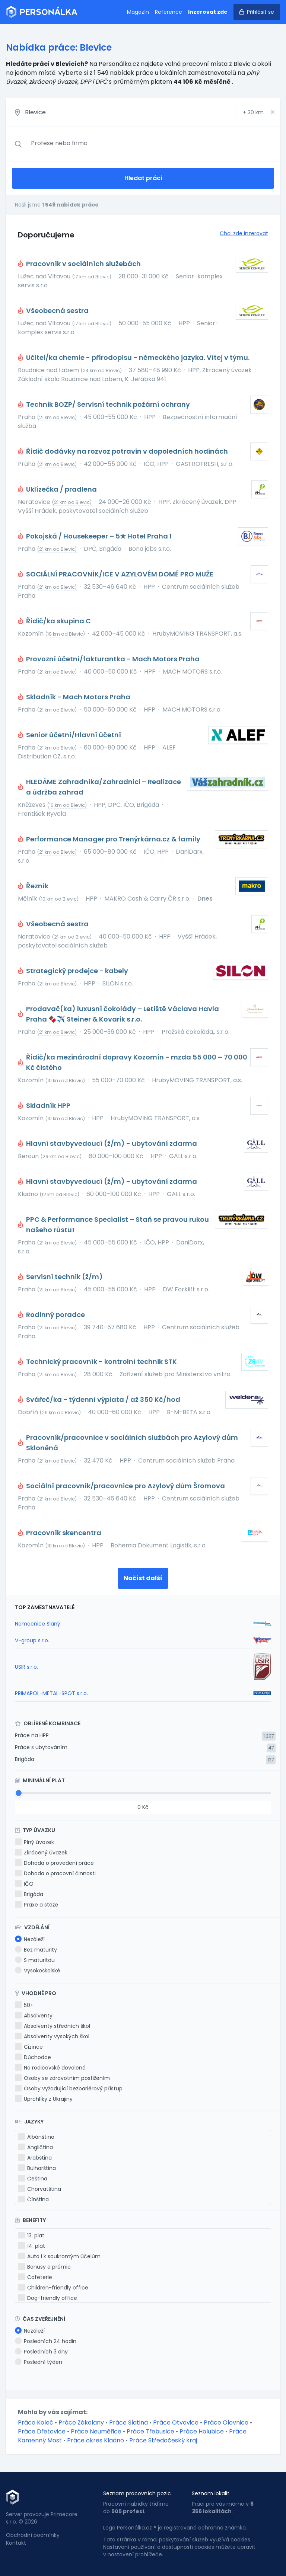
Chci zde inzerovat (244, 233)
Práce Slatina (128, 2422)
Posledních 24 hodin (45, 2341)
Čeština (32, 2178)
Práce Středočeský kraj (163, 2440)
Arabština (35, 2157)
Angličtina (35, 2147)
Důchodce (33, 2057)
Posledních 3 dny (41, 2351)
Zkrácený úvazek (41, 1852)
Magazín (138, 12)
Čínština (33, 2199)
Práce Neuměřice (96, 2431)
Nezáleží (30, 1939)
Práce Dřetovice (42, 2431)
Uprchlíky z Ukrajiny (44, 2099)
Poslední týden (38, 2362)
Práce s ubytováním (41, 1747)
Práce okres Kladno (95, 2440)
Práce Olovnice (226, 2422)
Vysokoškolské (37, 1970)
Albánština (36, 2137)
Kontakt (16, 2543)
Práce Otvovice (175, 2422)
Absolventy (34, 2015)
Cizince (29, 2047)
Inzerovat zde (208, 12)
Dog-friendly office (47, 2298)
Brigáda (24, 1759)
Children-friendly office (53, 2287)
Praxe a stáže (36, 1904)
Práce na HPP (32, 1735)
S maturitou (35, 1960)
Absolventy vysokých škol (52, 2036)
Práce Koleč (35, 2422)
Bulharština (37, 2168)
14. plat (31, 2246)
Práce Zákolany (81, 2422)
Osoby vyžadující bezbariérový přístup (69, 2088)
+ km (253, 112)
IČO (24, 1884)
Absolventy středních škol (52, 2026)
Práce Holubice (201, 2431)
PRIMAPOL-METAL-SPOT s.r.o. (51, 1693)
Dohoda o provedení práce (54, 1863)
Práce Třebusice (150, 2431)
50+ (24, 2005)
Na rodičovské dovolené (50, 2067)
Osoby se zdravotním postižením (62, 2078)
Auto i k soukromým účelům (59, 2256)
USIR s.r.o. (26, 1667)
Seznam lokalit (210, 2493)
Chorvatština (39, 2189)
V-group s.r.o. (32, 1640)
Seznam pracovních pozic (137, 2493)
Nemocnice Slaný (37, 1623)
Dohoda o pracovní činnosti (55, 1873)
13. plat (31, 2235)
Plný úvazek (34, 1842)
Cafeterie (35, 2277)
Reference (168, 12)
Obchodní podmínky (33, 2535)
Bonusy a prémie (44, 2266)
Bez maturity (36, 1949)
